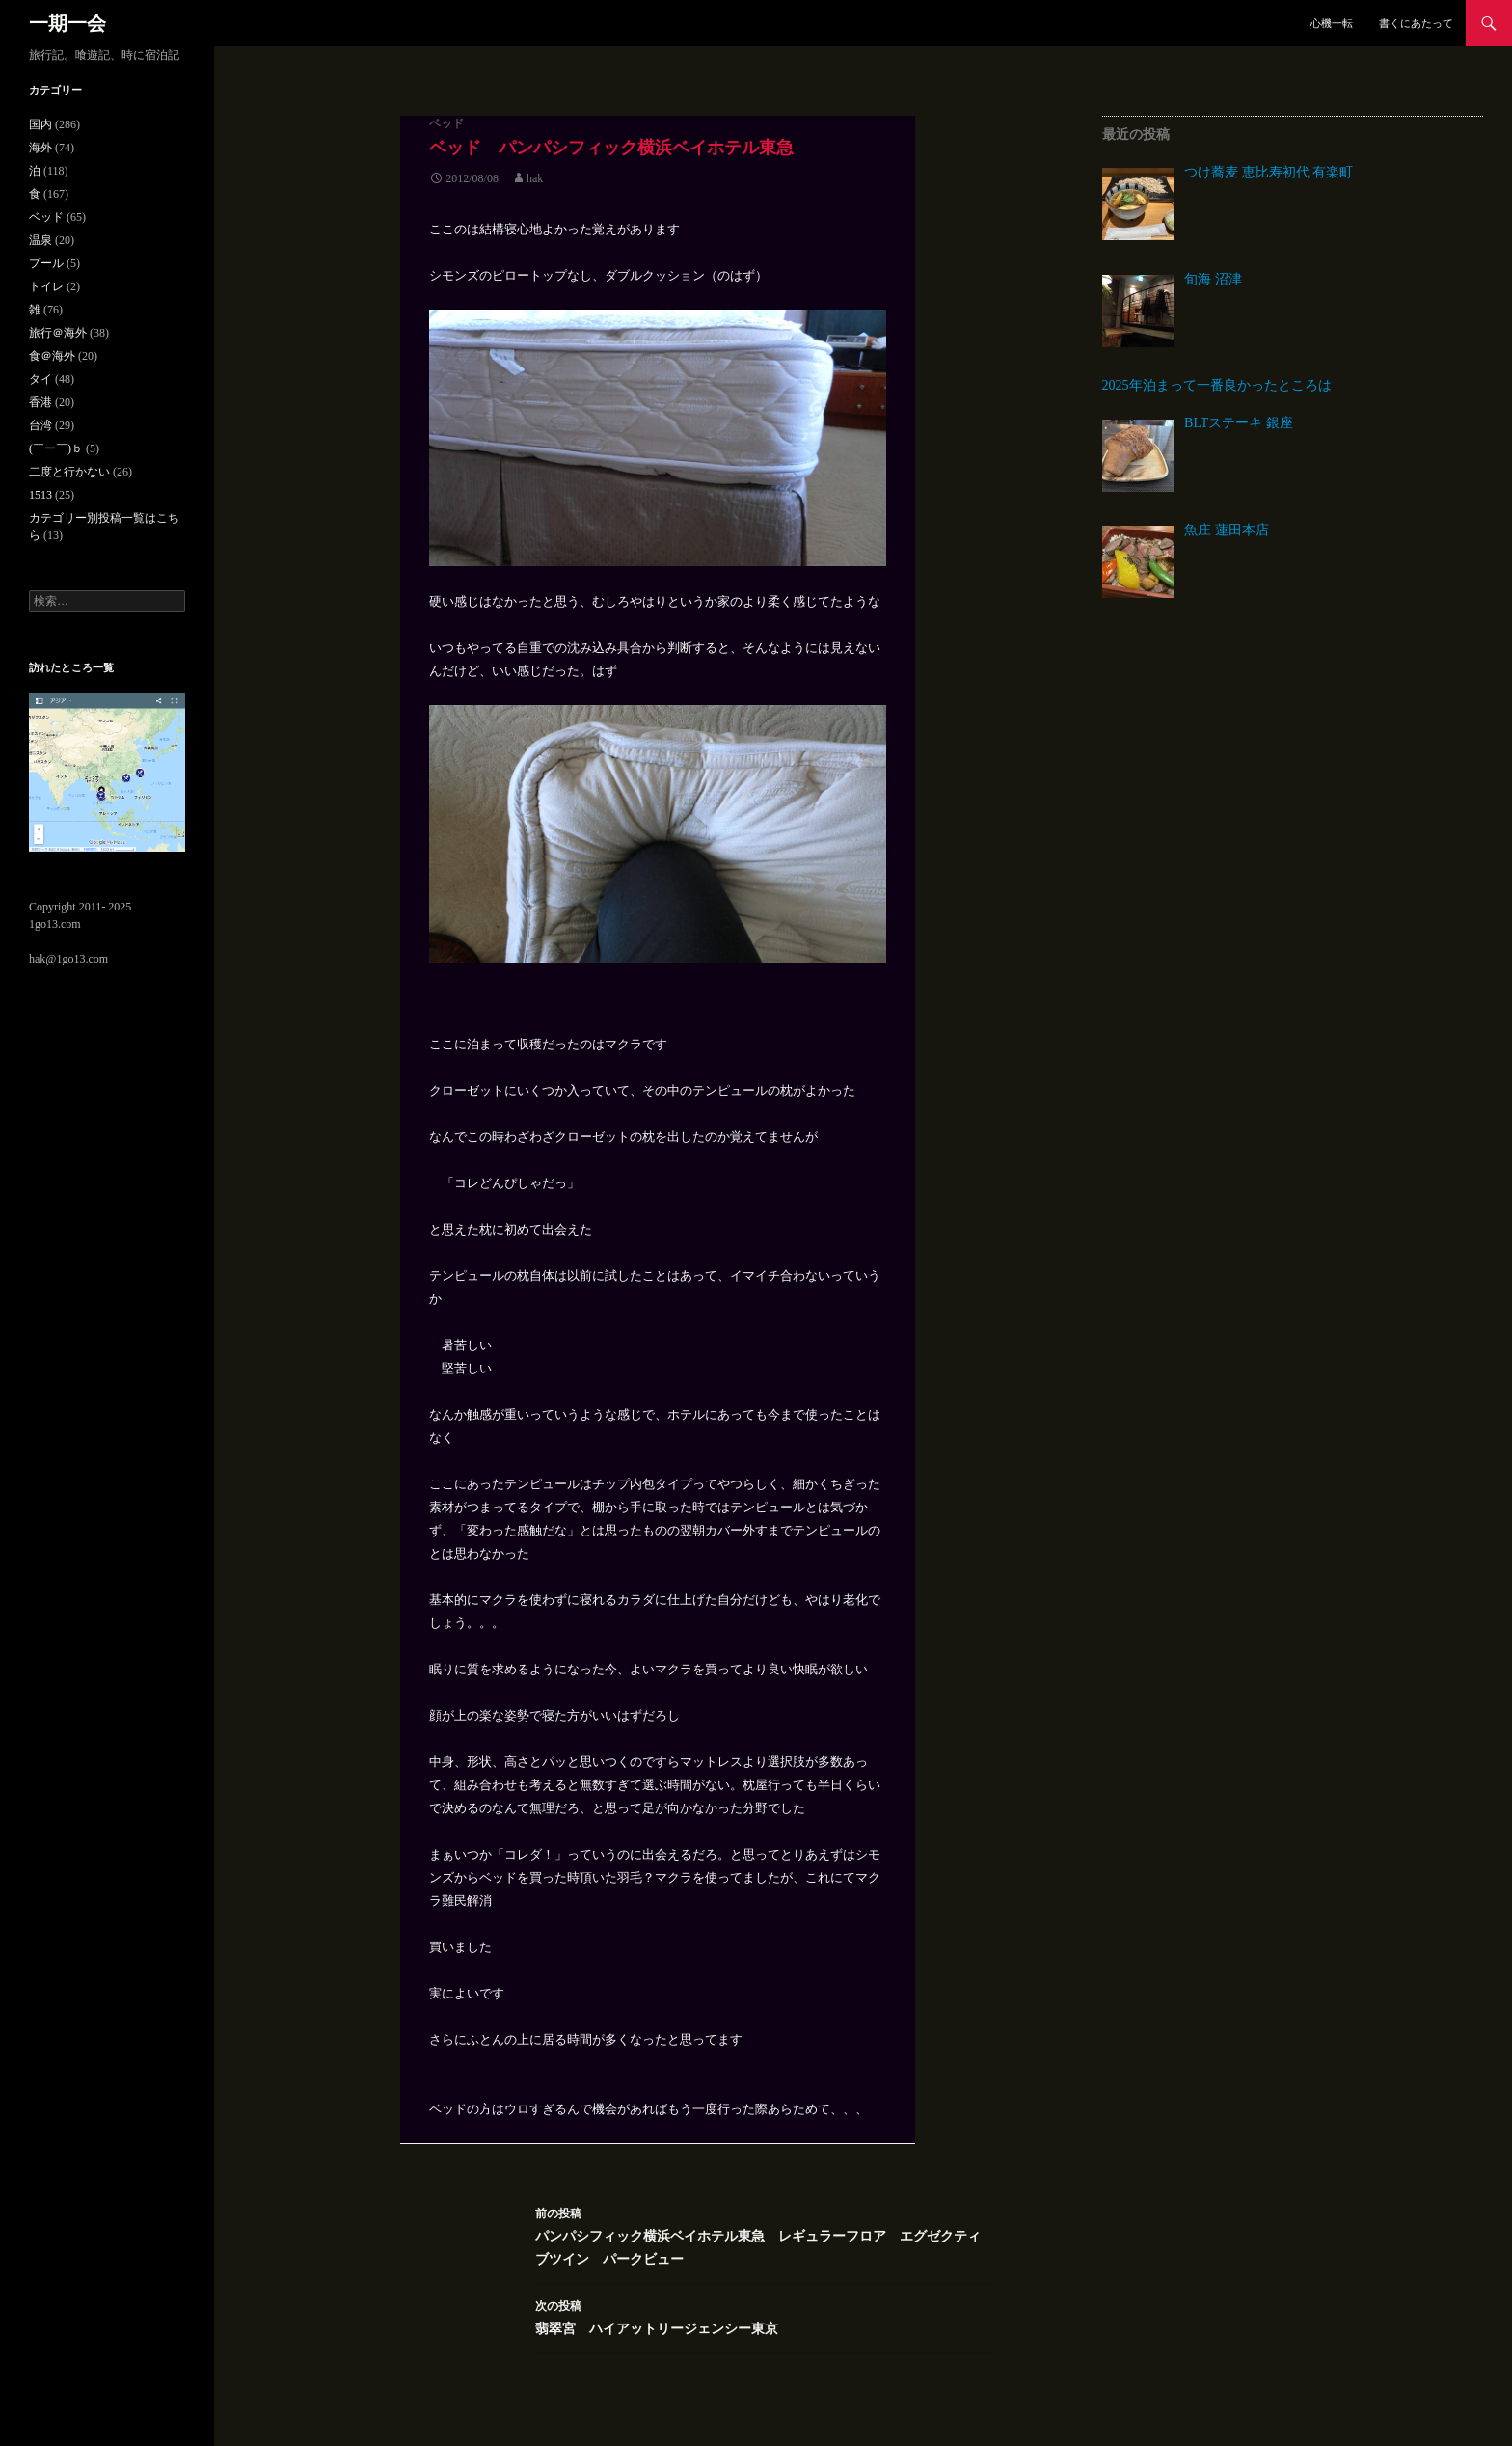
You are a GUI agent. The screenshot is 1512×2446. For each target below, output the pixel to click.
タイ (40, 379)
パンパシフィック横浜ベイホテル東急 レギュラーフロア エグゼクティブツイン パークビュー (763, 2234)
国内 (40, 124)
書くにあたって (1416, 23)
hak (534, 178)
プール (46, 263)
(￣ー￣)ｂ (56, 448)
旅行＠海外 (58, 333)
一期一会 (67, 23)
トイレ (46, 286)
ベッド (446, 123)
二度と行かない (69, 471)
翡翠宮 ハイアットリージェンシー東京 (763, 2315)
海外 (40, 147)
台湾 (40, 425)
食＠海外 (52, 356)
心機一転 (1331, 23)
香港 (40, 402)
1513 (40, 495)
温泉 (40, 240)
